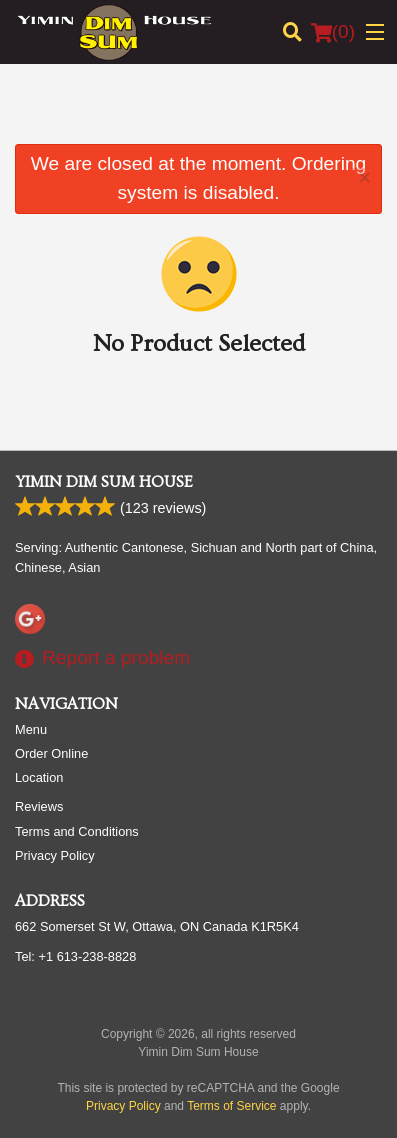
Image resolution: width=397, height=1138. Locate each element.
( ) (333, 32)
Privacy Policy (55, 855)
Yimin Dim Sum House (104, 482)
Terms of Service (231, 1106)
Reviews (39, 806)
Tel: (75, 956)
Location (39, 777)
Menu (31, 729)
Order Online (51, 753)
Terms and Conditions (77, 831)
